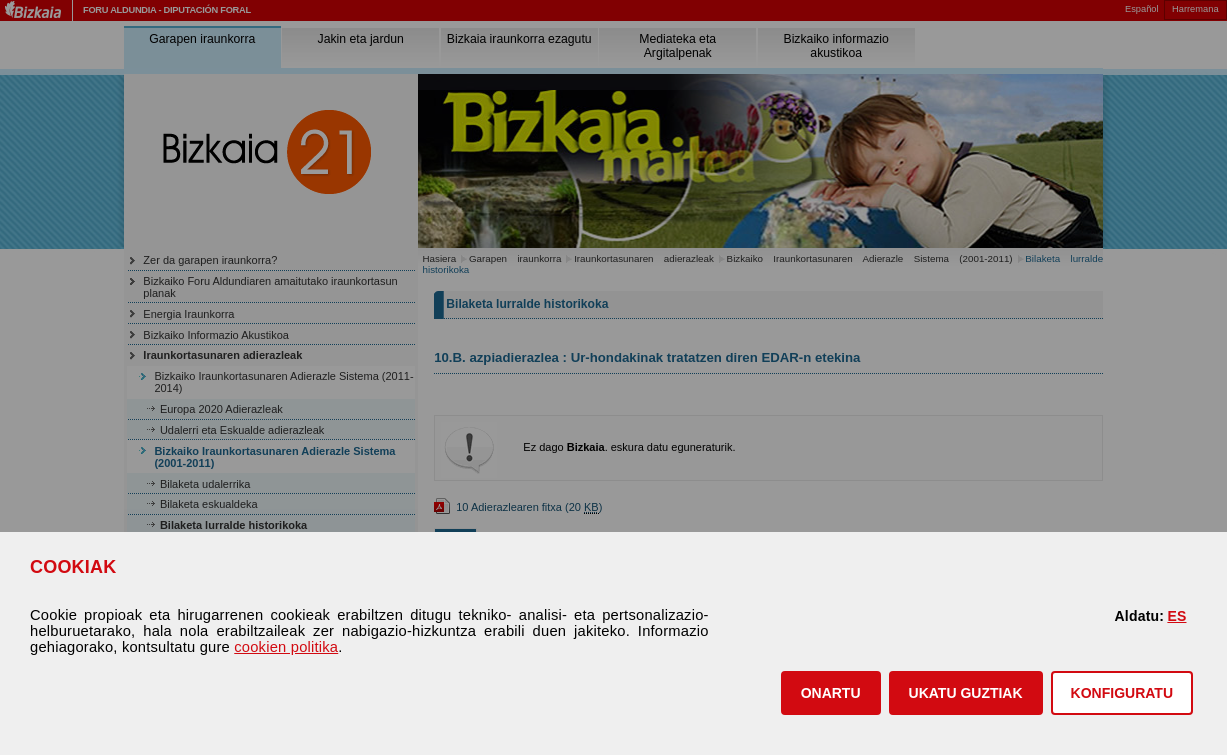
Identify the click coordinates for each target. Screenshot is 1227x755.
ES (1176, 616)
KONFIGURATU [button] (1122, 693)
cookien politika (286, 647)
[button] (831, 693)
